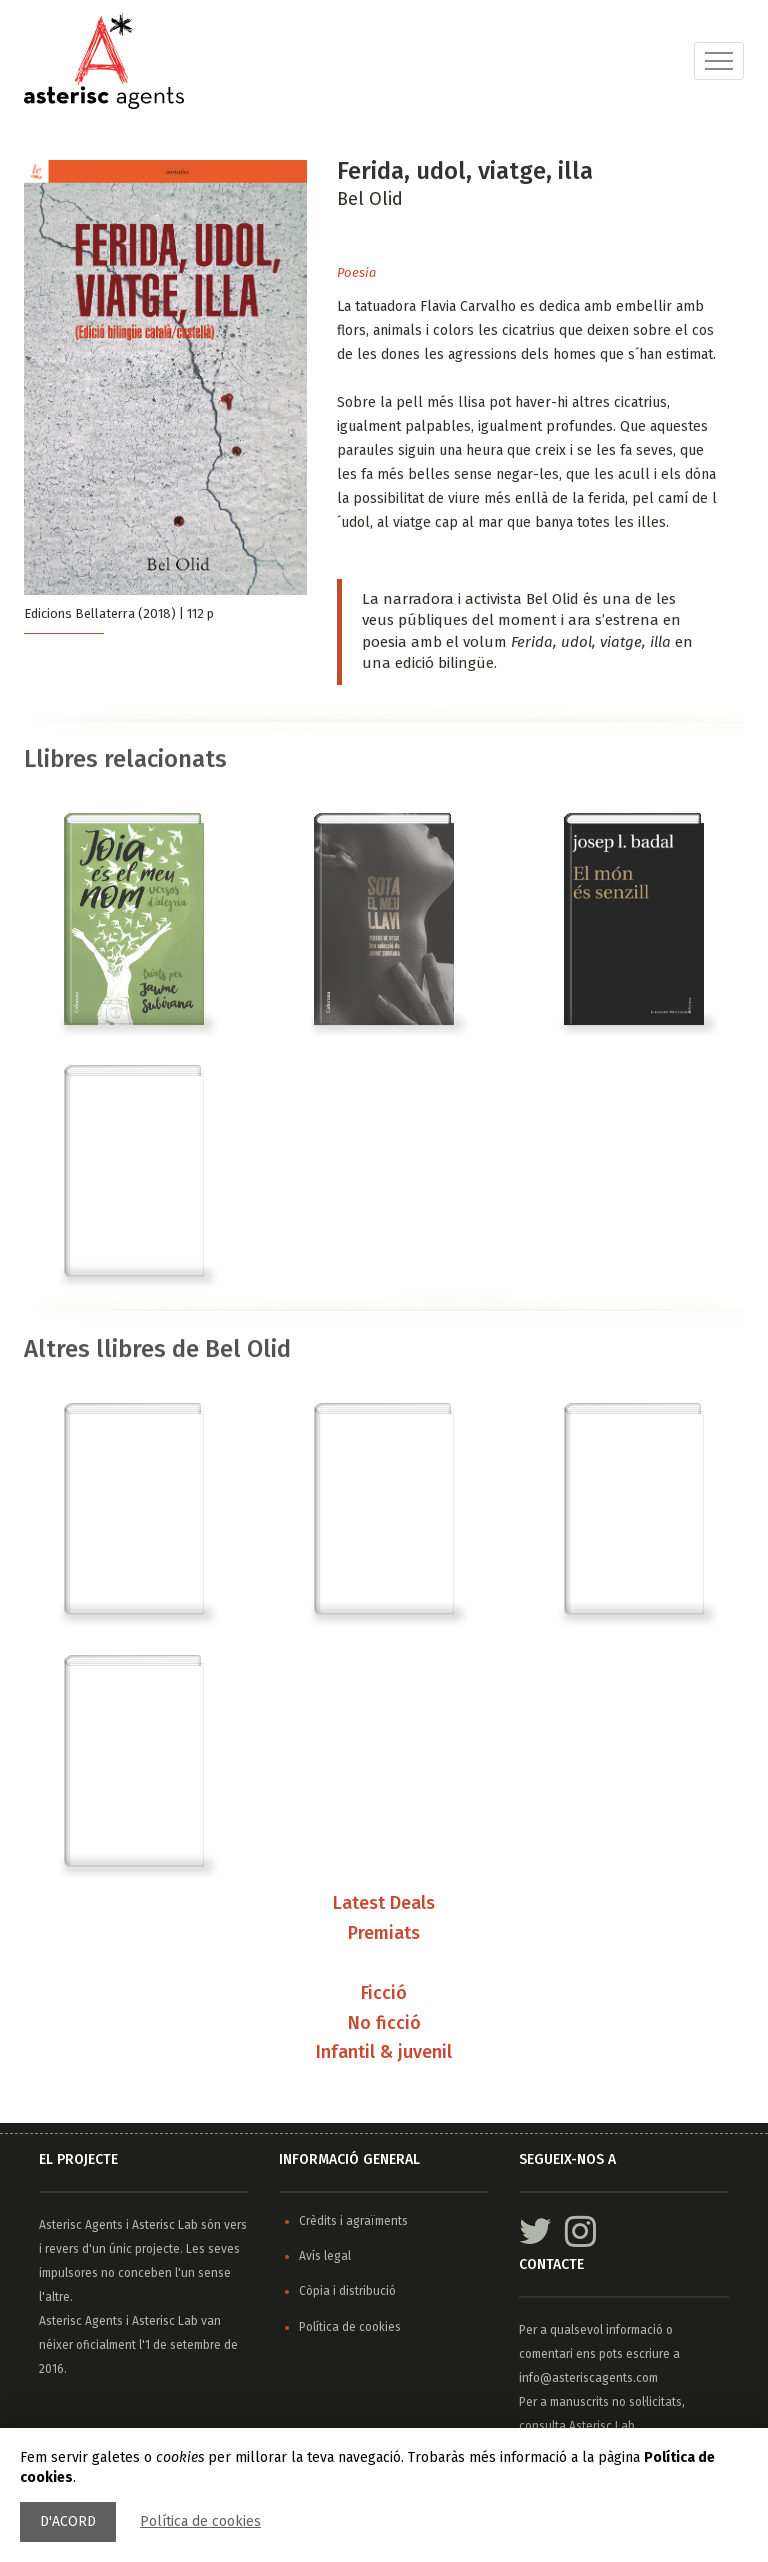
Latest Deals (384, 1904)
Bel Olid (370, 199)
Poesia (356, 272)
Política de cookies (200, 2521)
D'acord (68, 2521)
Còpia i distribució (347, 2291)
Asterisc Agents (81, 2225)
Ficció (384, 1994)
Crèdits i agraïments (353, 2221)
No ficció (384, 2024)
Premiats (384, 1934)
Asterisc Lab (165, 2225)
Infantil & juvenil (384, 2053)
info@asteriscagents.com (588, 2378)
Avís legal (325, 2256)
